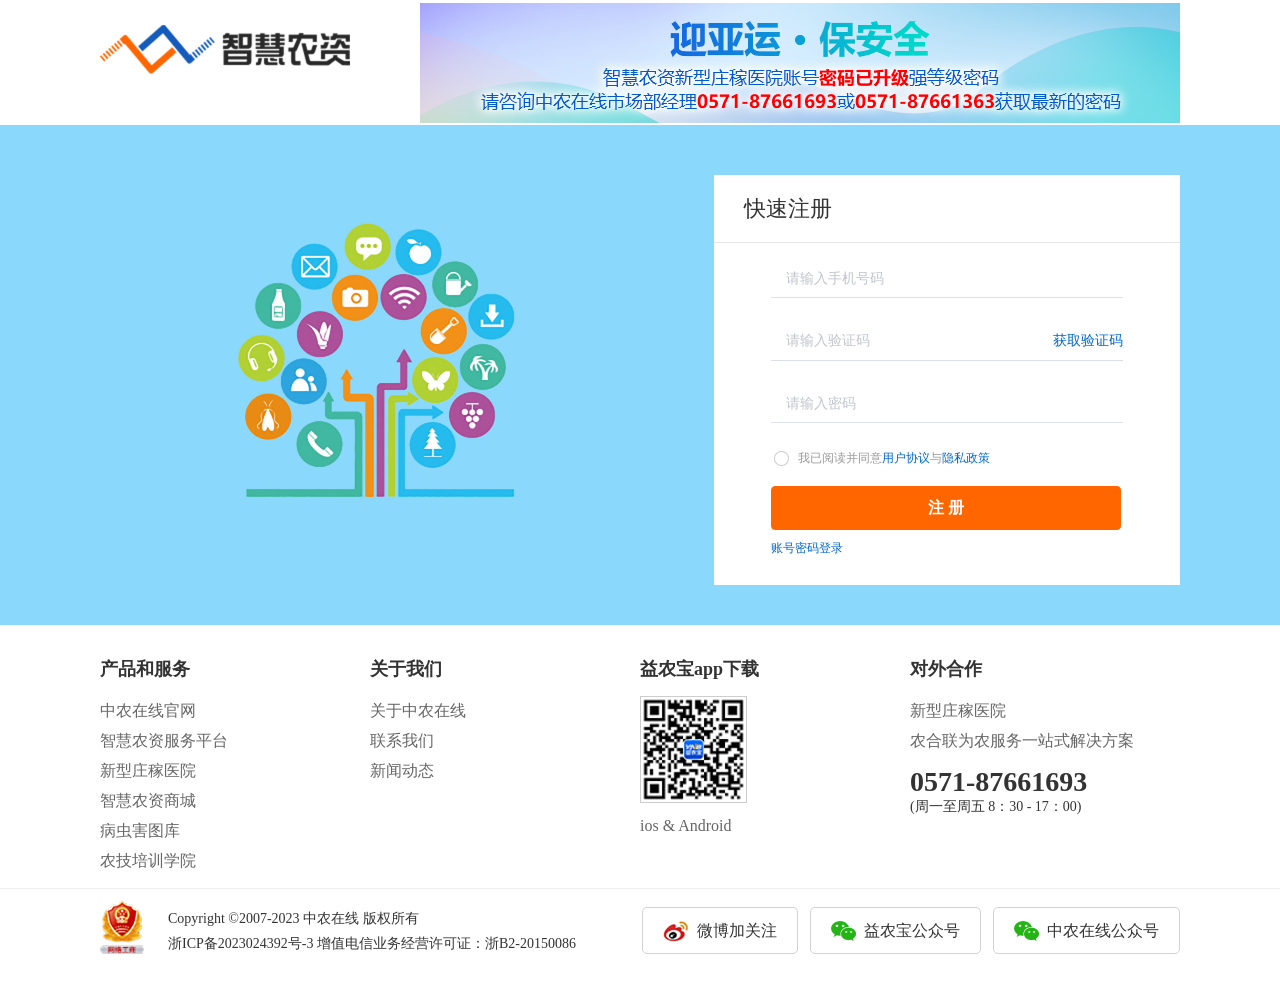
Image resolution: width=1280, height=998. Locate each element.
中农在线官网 (148, 710)
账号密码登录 (807, 548)
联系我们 (402, 740)
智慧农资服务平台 (164, 740)
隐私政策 (966, 458)
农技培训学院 (148, 860)
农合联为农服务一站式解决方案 (1022, 740)
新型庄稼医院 (148, 770)
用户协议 (906, 458)
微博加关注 (737, 930)
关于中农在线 (418, 710)
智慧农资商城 (148, 800)
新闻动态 (402, 770)
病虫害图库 (140, 830)
